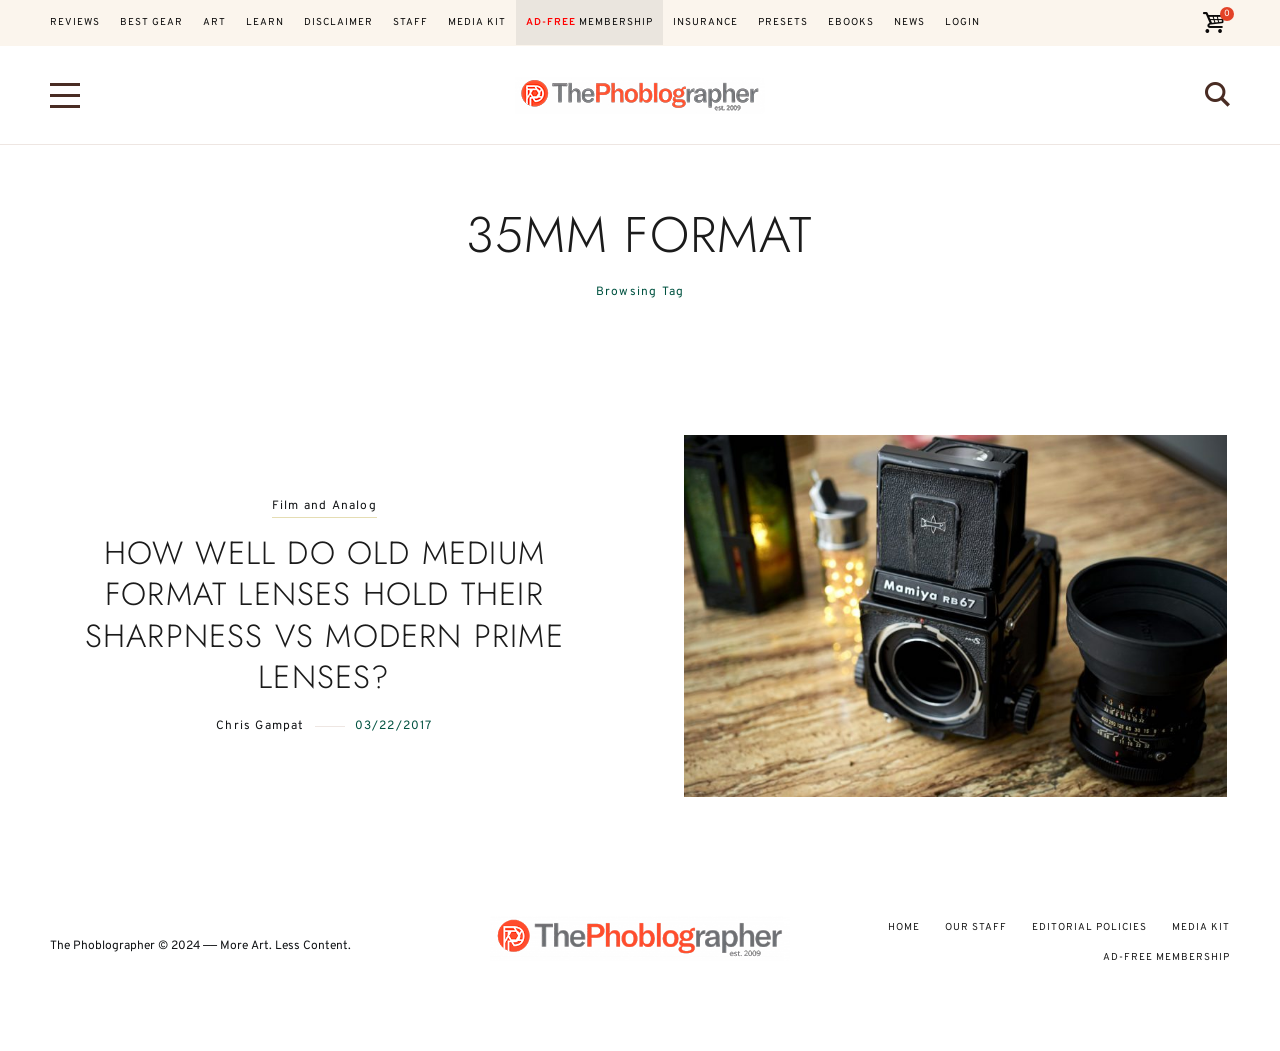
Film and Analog (324, 506)
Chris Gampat (260, 726)
